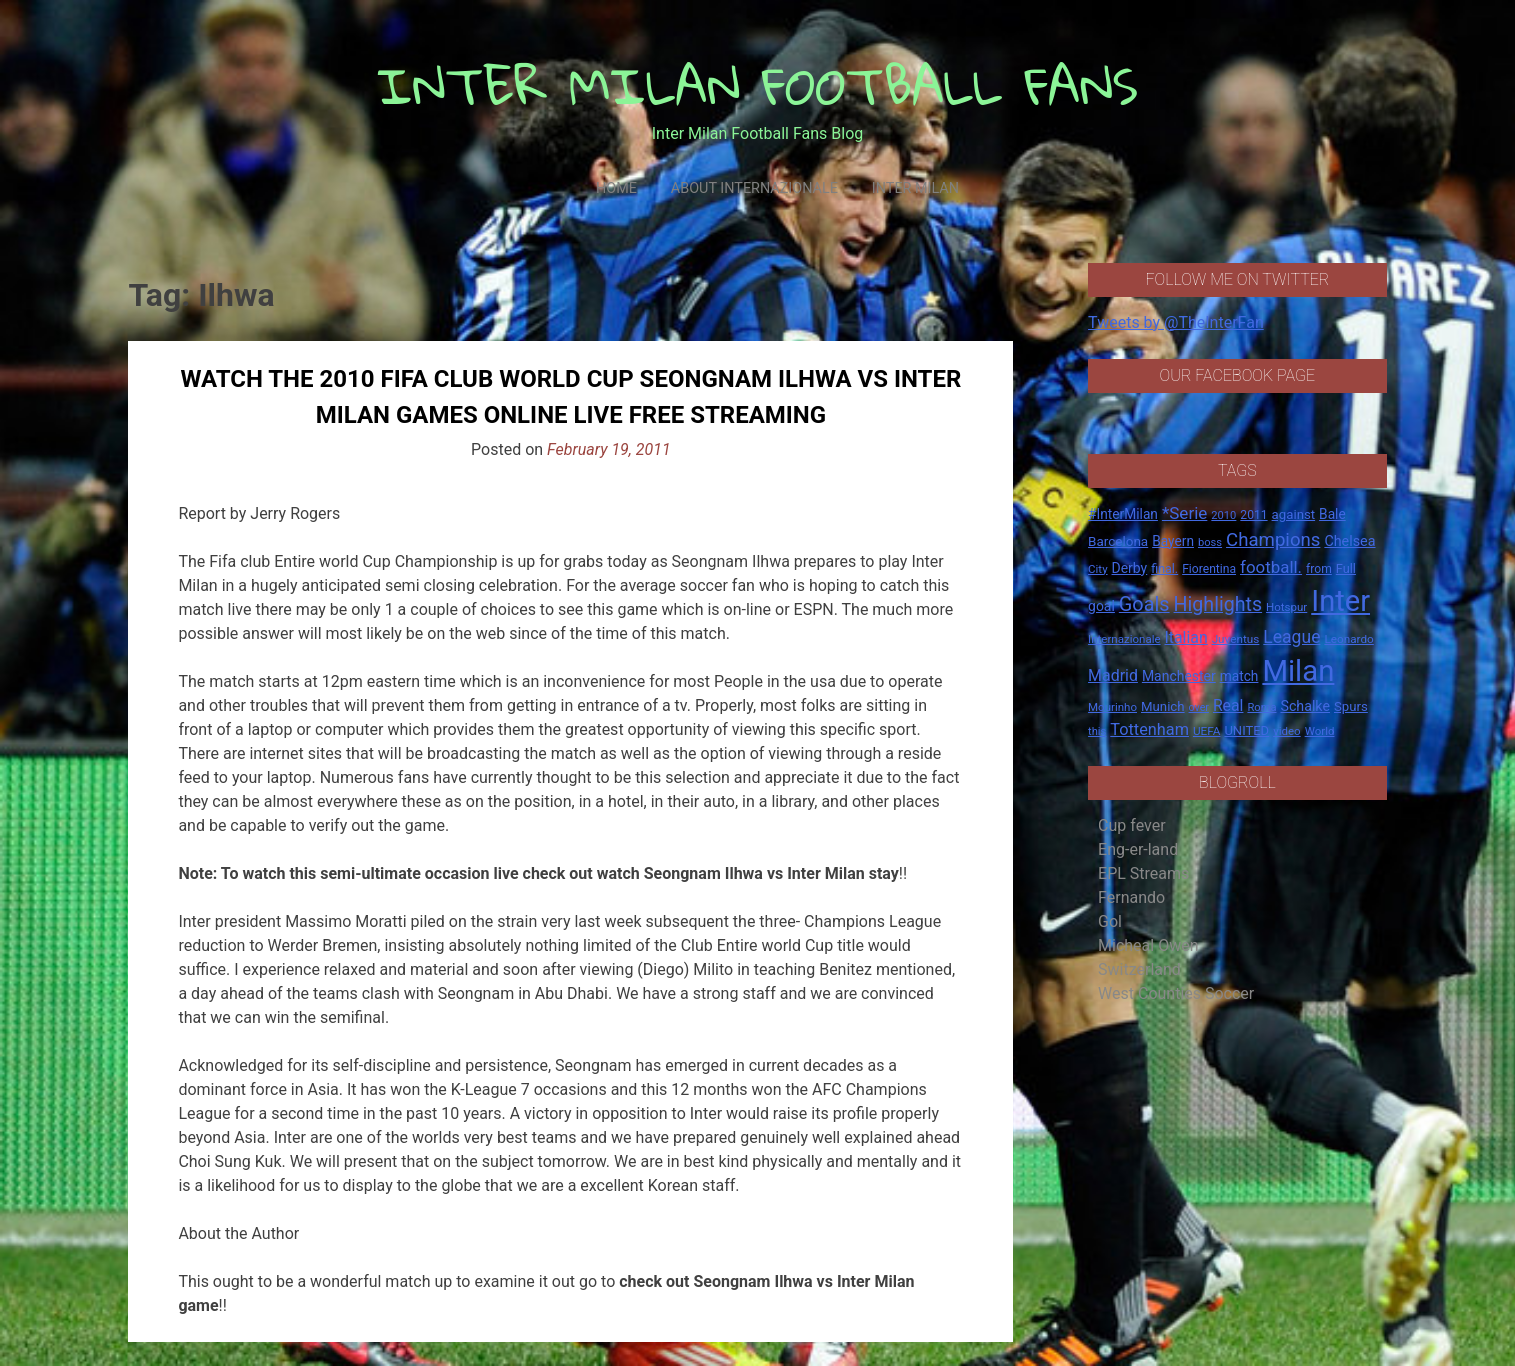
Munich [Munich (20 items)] (1163, 706)
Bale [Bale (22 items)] (1332, 514)
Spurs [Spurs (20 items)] (1351, 706)
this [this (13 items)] (1097, 731)
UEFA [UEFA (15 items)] (1207, 731)
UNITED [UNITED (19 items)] (1246, 730)
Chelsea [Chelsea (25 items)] (1349, 541)
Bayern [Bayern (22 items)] (1173, 541)
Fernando (1131, 897)
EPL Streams (1143, 873)
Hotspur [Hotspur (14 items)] (1286, 607)
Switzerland (1139, 969)
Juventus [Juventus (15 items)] (1236, 639)
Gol (1110, 921)
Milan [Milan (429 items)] (1298, 671)
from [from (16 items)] (1319, 569)
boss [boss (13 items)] (1210, 542)
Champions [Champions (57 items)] (1273, 540)
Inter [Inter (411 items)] (1340, 601)
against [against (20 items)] (1294, 514)
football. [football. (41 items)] (1271, 567)
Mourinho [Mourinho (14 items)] (1112, 707)
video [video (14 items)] (1287, 731)
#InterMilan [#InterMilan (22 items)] (1123, 514)
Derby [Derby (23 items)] (1130, 568)
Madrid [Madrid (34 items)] (1113, 675)
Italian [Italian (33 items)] (1186, 637)
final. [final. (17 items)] (1164, 568)
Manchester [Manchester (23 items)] (1179, 676)
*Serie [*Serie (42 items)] (1184, 513)
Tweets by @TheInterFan (1176, 322)
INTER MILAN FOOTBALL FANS (757, 85)
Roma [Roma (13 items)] (1261, 707)
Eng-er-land (1138, 849)
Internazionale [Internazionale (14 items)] (1124, 639)
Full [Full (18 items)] (1346, 568)
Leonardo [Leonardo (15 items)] (1348, 639)
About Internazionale (754, 188)
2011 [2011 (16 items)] (1253, 515)
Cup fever (1132, 825)
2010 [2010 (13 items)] (1223, 515)
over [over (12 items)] (1199, 707)
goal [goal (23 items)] (1101, 606)
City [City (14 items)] (1098, 569)
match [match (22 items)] (1239, 676)
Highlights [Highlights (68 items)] (1218, 604)
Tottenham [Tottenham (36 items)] (1149, 729)
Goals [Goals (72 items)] (1144, 604)
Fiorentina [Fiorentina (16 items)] (1209, 569)
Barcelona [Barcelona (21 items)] (1118, 541)
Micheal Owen (1148, 945)
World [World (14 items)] (1320, 731)
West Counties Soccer (1176, 993)
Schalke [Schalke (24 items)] (1305, 706)
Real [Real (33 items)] (1228, 705)
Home (616, 188)
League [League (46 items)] (1291, 637)
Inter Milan (915, 188)
